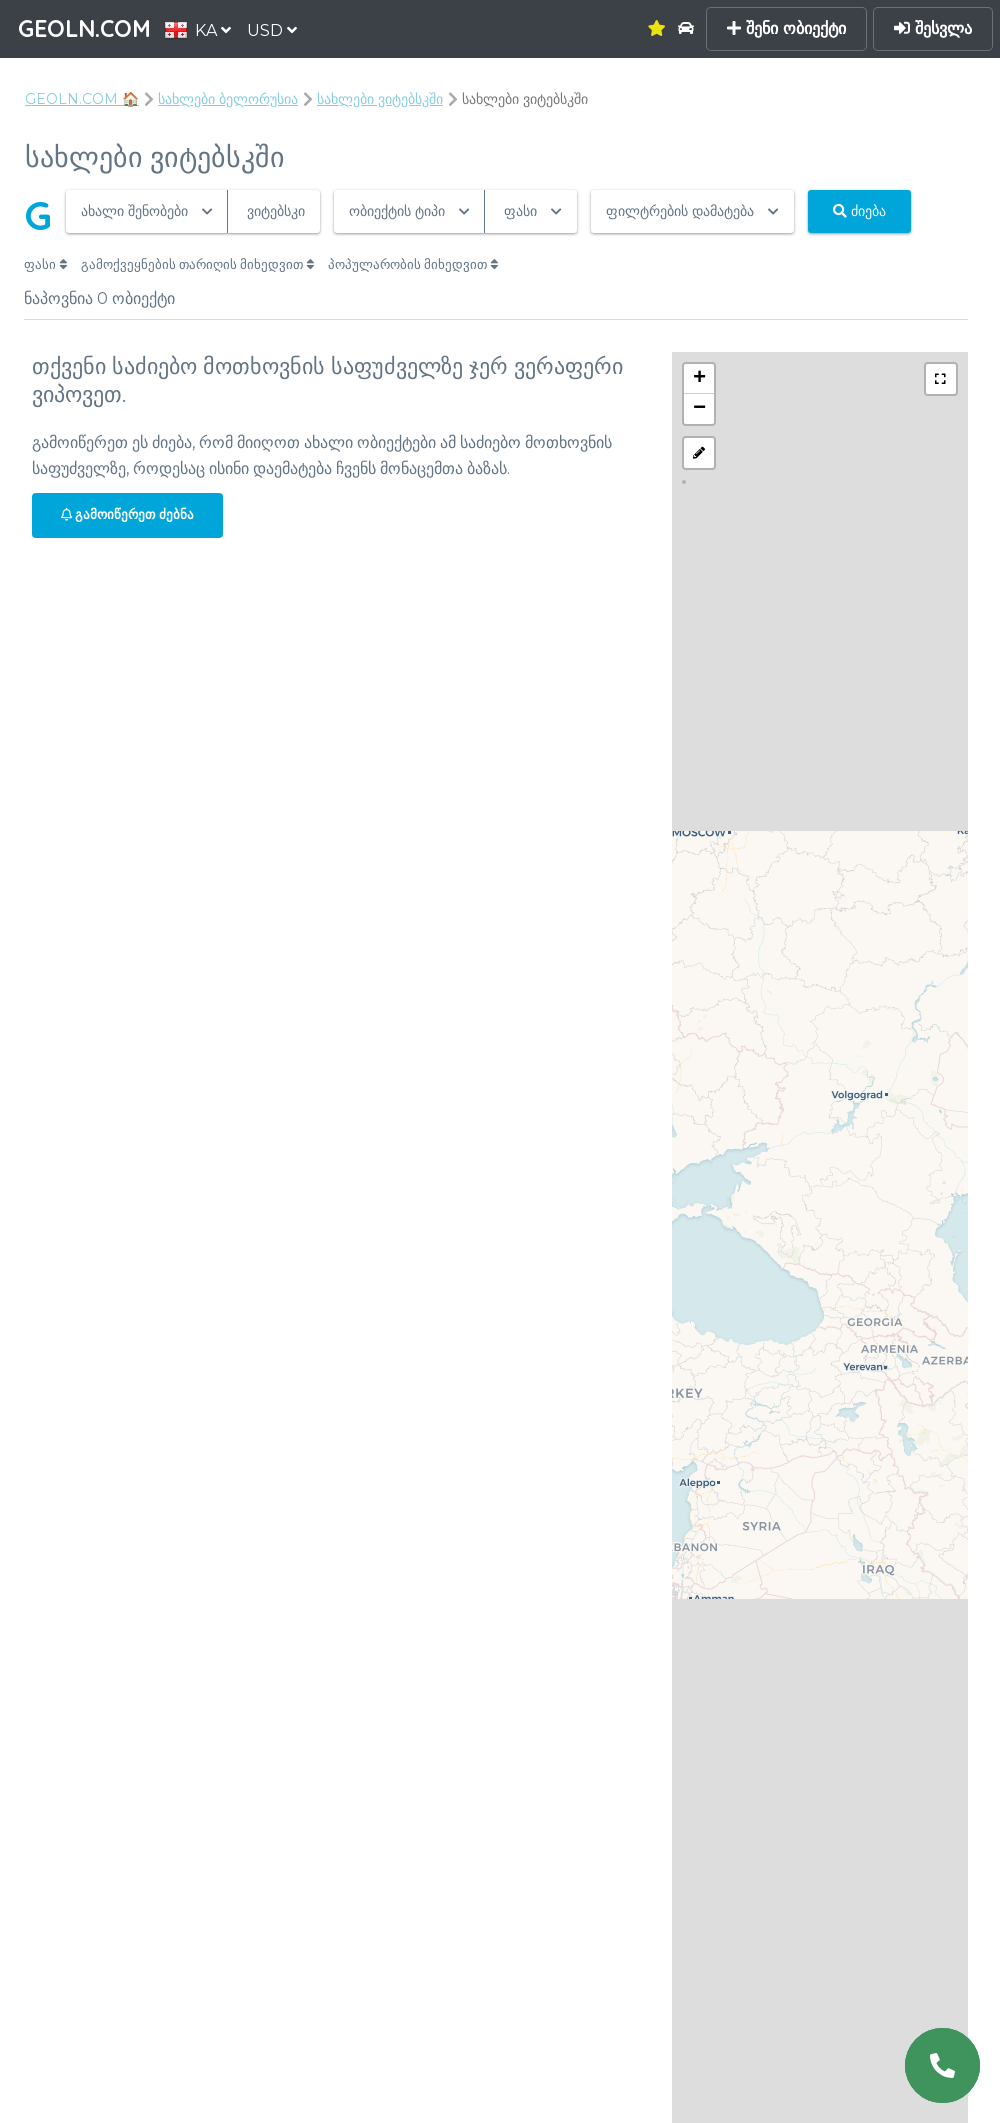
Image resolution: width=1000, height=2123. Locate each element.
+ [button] (699, 379)
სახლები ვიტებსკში (380, 99)
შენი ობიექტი (786, 28)
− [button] (699, 409)
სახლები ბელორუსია (228, 99)
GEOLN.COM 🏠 (82, 99)
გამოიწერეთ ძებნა (127, 514)
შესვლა (933, 28)
